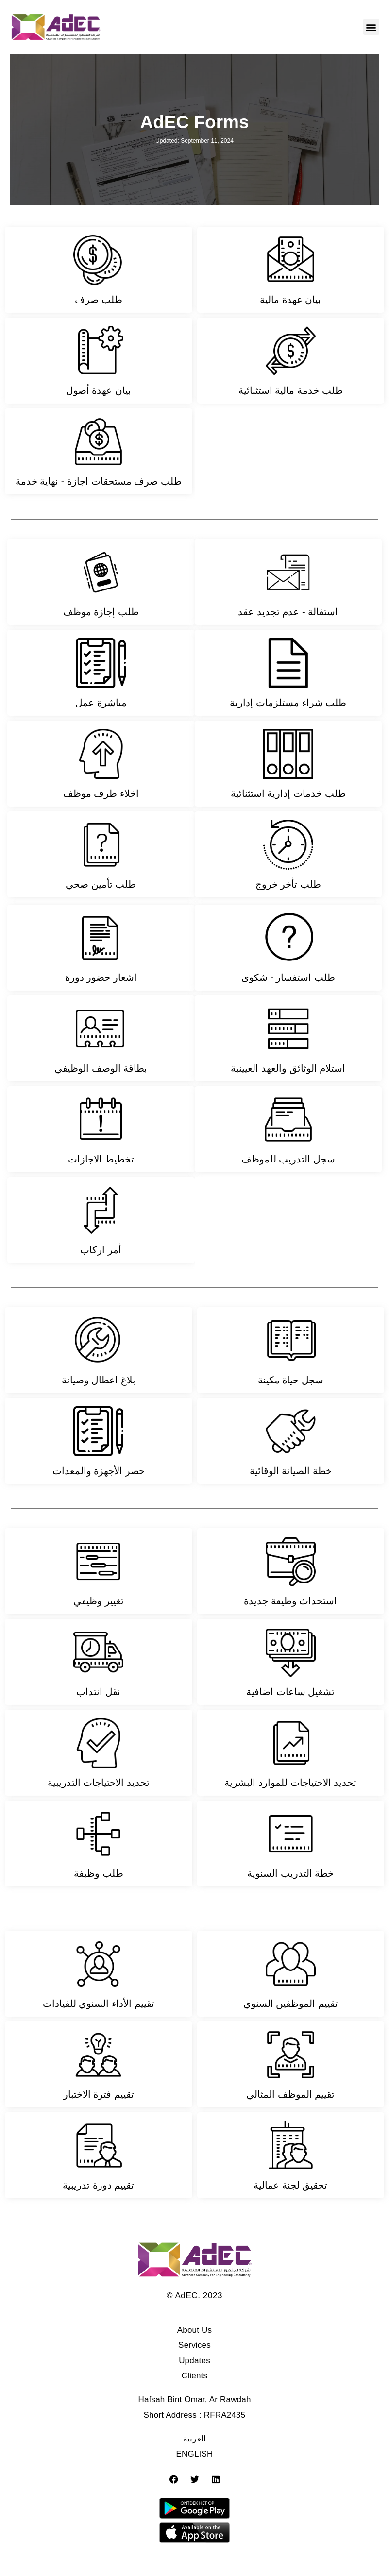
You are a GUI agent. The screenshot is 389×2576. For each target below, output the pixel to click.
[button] (371, 27)
